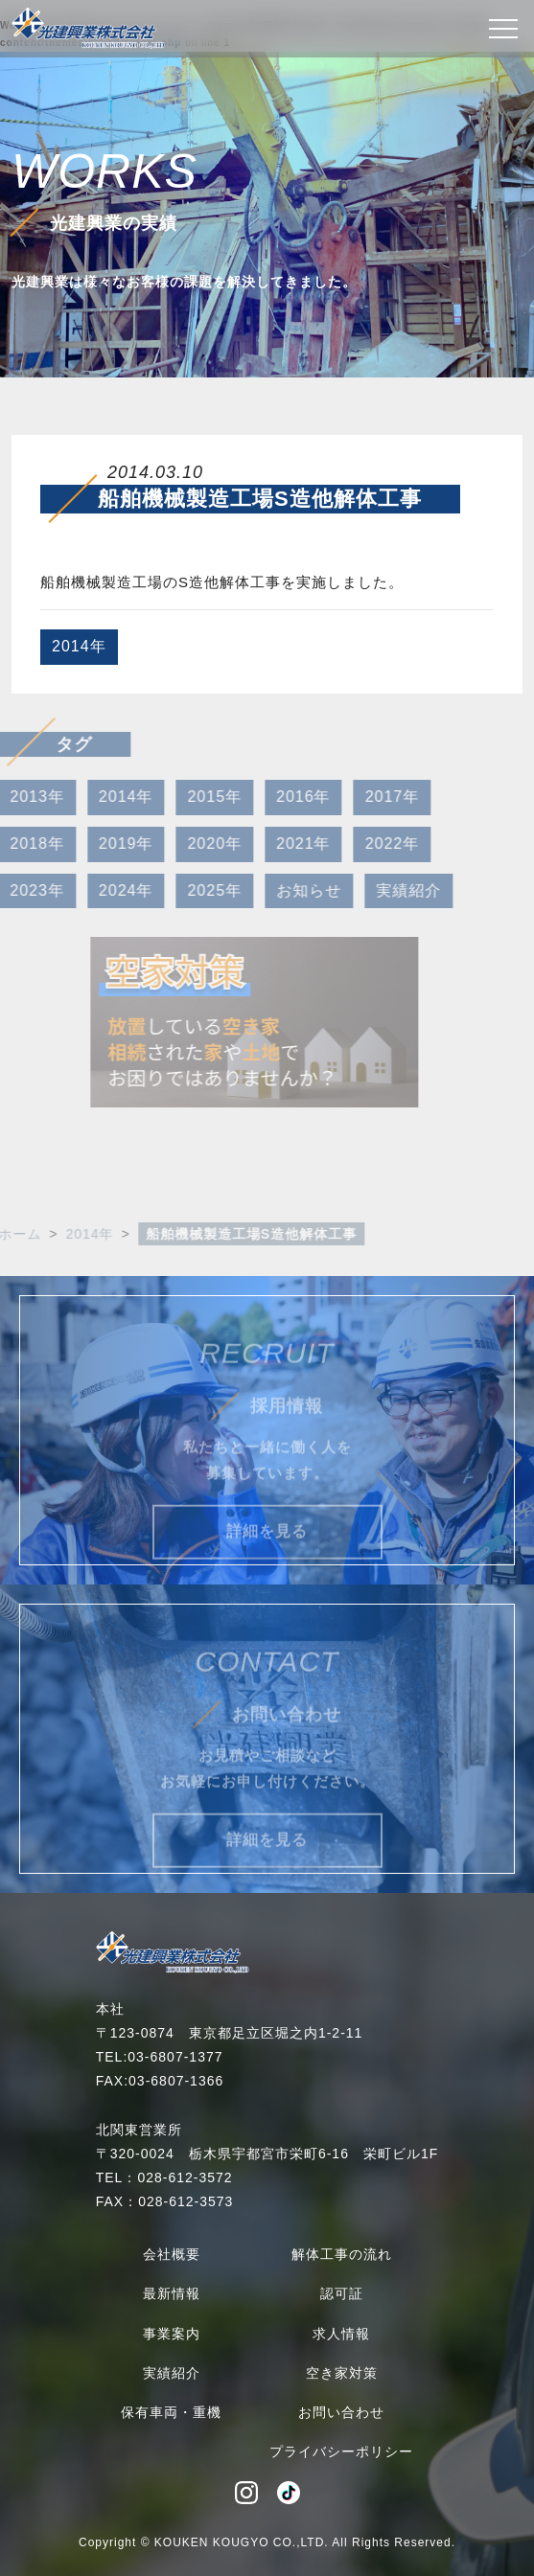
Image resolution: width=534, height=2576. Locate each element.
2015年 (194, 796)
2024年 (105, 890)
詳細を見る (267, 1551)
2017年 (371, 796)
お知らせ (288, 890)
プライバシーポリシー (341, 2451)
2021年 (283, 843)
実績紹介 (388, 890)
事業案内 (171, 2333)
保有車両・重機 (171, 2412)
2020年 (194, 843)
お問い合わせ (341, 2412)
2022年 (371, 843)
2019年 (105, 843)
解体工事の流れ (341, 2254)
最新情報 (171, 2293)
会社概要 (171, 2254)
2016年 (283, 796)
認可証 (341, 2293)
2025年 (194, 890)
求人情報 (341, 2333)
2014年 (79, 646)
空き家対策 (342, 2373)
